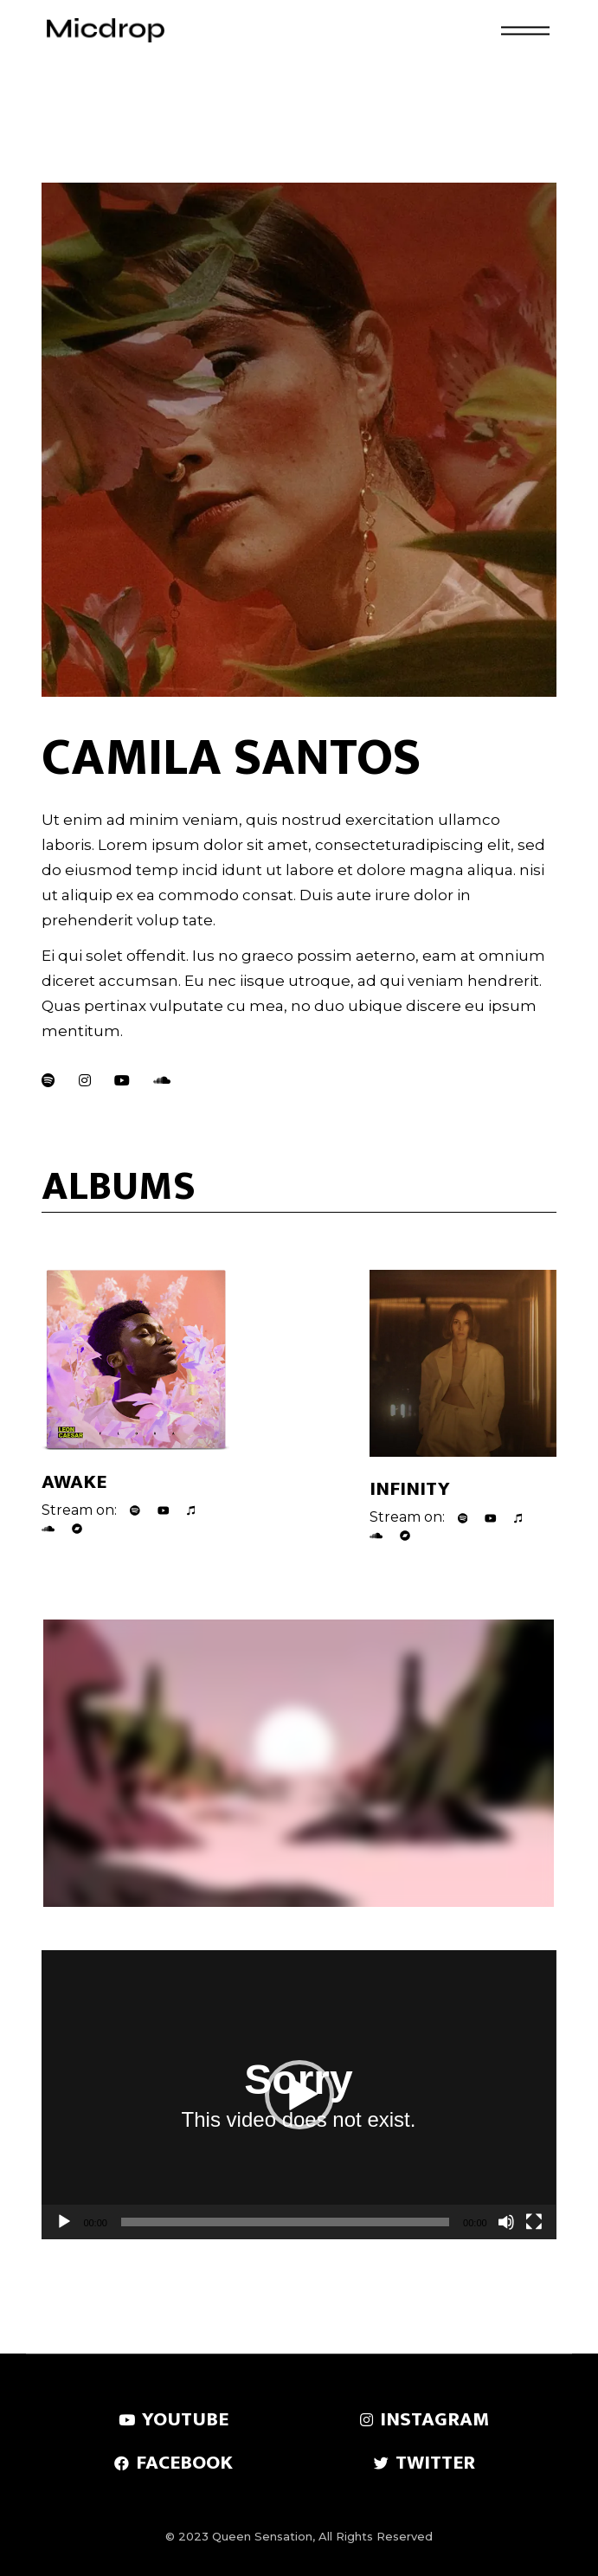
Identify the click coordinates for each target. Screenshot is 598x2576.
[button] (299, 2094)
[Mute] (506, 2222)
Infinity (410, 1488)
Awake (74, 1481)
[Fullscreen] (534, 2222)
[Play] (64, 2222)
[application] (299, 2094)
